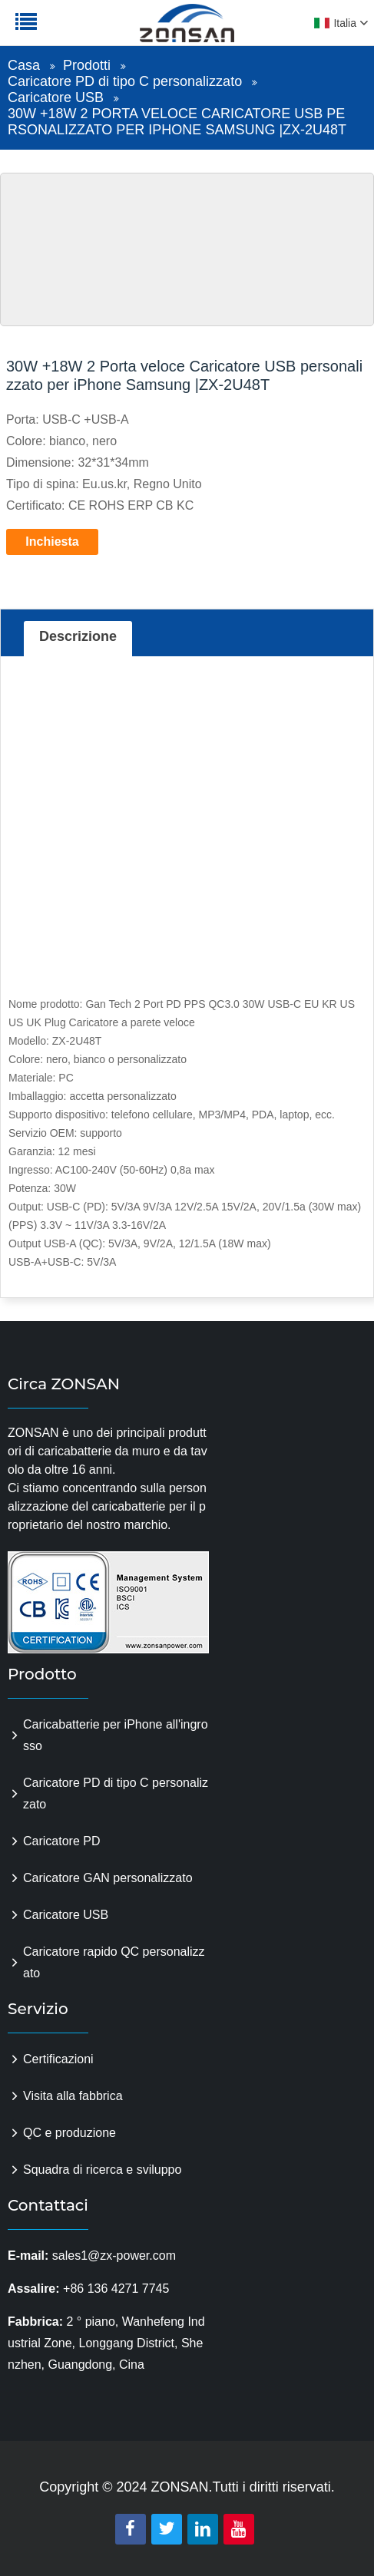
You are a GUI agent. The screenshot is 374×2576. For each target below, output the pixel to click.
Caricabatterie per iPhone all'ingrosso (115, 1735)
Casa (24, 65)
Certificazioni (58, 2059)
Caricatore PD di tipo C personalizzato (125, 81)
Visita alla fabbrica (73, 2095)
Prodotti (87, 65)
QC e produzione (69, 2132)
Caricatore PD (61, 1841)
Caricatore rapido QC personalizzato (114, 1962)
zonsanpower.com (109, 31)
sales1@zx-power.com (114, 2255)
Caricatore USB (56, 97)
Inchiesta (51, 541)
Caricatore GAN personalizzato (108, 1877)
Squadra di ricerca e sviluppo (102, 2169)
